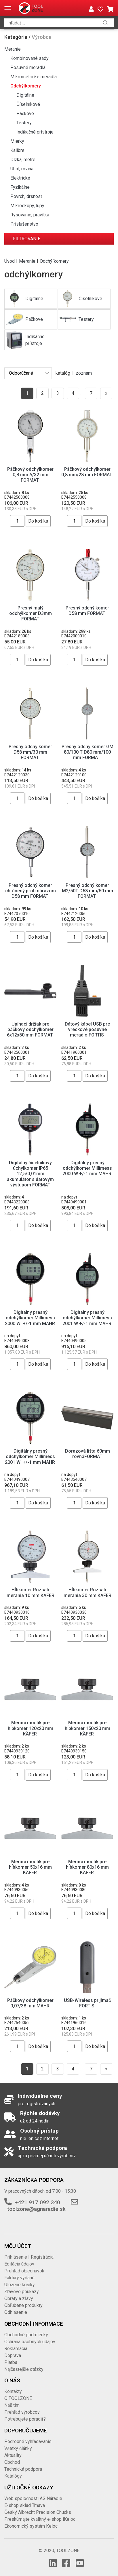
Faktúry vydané (19, 2277)
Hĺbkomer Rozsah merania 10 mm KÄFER (30, 1592)
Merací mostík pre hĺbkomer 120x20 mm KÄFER (30, 1728)
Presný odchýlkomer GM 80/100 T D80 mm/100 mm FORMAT (87, 752)
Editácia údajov (19, 2264)
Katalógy (13, 2476)
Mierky (17, 141)
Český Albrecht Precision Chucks (37, 2512)
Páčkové (25, 113)
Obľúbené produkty (23, 2305)
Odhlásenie (15, 2312)
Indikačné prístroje (35, 132)
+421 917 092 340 (37, 2202)
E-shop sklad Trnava (24, 2505)
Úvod (9, 261)
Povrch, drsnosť (26, 196)
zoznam (84, 373)
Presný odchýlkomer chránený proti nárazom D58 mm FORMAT (30, 891)
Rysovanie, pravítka (29, 215)
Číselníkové (28, 104)
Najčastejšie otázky (23, 2369)
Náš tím (12, 2405)
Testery (24, 122)
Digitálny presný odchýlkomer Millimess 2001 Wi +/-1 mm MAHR (30, 1456)
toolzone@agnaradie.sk (36, 2209)
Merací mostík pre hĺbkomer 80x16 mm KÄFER (87, 1867)
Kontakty (13, 2391)
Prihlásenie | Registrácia (29, 2257)
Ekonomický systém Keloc (31, 2526)
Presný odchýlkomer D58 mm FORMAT (87, 610)
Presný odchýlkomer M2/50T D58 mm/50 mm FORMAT (87, 891)
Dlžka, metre (22, 159)
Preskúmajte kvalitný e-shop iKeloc (39, 2519)
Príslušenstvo (24, 224)
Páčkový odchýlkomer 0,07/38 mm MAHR (30, 2003)
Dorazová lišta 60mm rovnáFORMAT (87, 1453)
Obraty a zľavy (18, 2298)
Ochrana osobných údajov (29, 2341)
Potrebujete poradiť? (25, 2419)
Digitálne (25, 95)
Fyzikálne (20, 187)
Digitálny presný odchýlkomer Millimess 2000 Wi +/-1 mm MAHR (30, 1318)
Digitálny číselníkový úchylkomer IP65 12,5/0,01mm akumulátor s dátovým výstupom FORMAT (30, 1174)
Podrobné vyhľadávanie (28, 2441)
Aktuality (13, 2455)
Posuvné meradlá (27, 67)
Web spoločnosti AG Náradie (33, 2498)
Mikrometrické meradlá (33, 76)
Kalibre (17, 150)
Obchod (12, 2462)
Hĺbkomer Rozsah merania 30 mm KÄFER (87, 1592)
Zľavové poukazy (21, 2291)
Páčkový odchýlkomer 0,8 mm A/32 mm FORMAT (30, 474)
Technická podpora (23, 2469)
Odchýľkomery (25, 86)
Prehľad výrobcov (22, 2412)
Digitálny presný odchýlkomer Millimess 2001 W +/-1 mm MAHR (87, 1318)
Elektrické (20, 178)
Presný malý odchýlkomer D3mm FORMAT (30, 613)
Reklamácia (15, 2348)
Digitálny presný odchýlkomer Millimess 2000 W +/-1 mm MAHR (87, 1168)
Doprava (12, 2355)
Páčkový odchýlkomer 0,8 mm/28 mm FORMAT (87, 471)
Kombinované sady (29, 58)
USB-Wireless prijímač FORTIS (87, 2003)
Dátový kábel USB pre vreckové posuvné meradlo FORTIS (87, 1029)
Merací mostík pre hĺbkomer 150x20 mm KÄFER (87, 1728)
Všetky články (18, 2448)
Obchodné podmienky (26, 2334)
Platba (10, 2362)
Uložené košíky (19, 2284)
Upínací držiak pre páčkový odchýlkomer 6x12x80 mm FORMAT (30, 1029)
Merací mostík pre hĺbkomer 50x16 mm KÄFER (30, 1867)
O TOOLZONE (18, 2398)
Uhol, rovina (21, 169)
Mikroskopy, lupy (27, 205)
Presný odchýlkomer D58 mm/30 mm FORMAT (30, 752)
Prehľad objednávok (24, 2271)
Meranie (12, 49)
